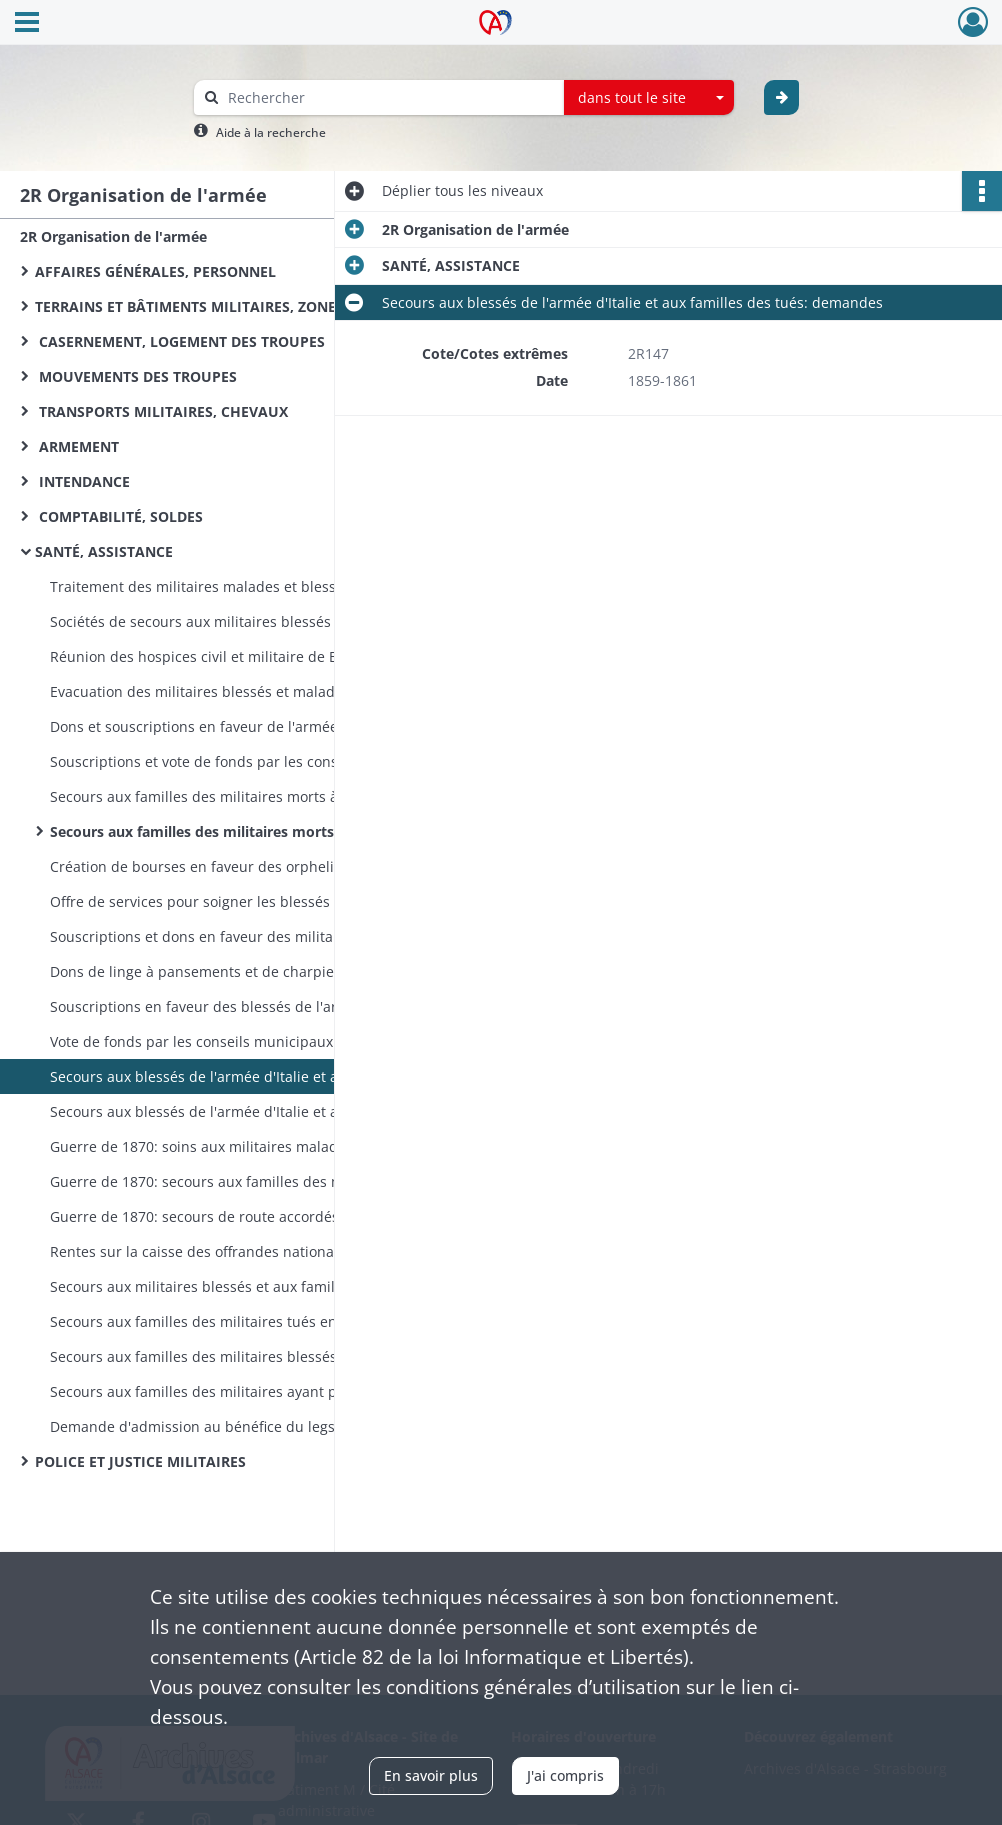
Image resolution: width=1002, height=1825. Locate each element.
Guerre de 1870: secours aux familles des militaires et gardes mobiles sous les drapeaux (250, 1181)
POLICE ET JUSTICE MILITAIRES (140, 1461)
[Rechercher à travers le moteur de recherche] (389, 97)
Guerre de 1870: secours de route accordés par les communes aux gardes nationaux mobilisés (250, 1216)
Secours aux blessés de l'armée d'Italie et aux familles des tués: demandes (250, 1076)
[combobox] (649, 98)
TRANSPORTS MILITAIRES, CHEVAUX (161, 411)
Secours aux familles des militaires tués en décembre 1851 (247, 1321)
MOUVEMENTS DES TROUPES (136, 376)
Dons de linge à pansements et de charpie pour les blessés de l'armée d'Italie (250, 971)
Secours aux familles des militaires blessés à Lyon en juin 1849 (250, 1356)
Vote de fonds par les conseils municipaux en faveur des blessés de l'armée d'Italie (250, 1041)
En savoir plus (431, 1775)
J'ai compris (565, 1775)
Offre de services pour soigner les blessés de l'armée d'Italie (250, 901)
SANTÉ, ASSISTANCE (104, 551)
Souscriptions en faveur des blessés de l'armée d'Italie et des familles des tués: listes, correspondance (250, 1006)
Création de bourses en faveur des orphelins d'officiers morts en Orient (250, 866)
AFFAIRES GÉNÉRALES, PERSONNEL (155, 271)
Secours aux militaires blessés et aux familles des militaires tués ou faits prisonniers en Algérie (250, 1286)
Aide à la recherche (271, 132)
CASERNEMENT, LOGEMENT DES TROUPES (180, 341)
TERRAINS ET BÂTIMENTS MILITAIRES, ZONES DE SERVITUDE (235, 306)
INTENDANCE (82, 481)
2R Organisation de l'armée (113, 236)
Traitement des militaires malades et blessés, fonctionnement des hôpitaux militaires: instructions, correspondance (250, 586)
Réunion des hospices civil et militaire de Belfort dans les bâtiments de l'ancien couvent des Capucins (250, 656)
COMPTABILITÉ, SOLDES (119, 516)
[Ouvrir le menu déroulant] (27, 24)
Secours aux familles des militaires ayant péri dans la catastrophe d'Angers (250, 1391)
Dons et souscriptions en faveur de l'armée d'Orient (223, 726)
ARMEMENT (77, 446)
